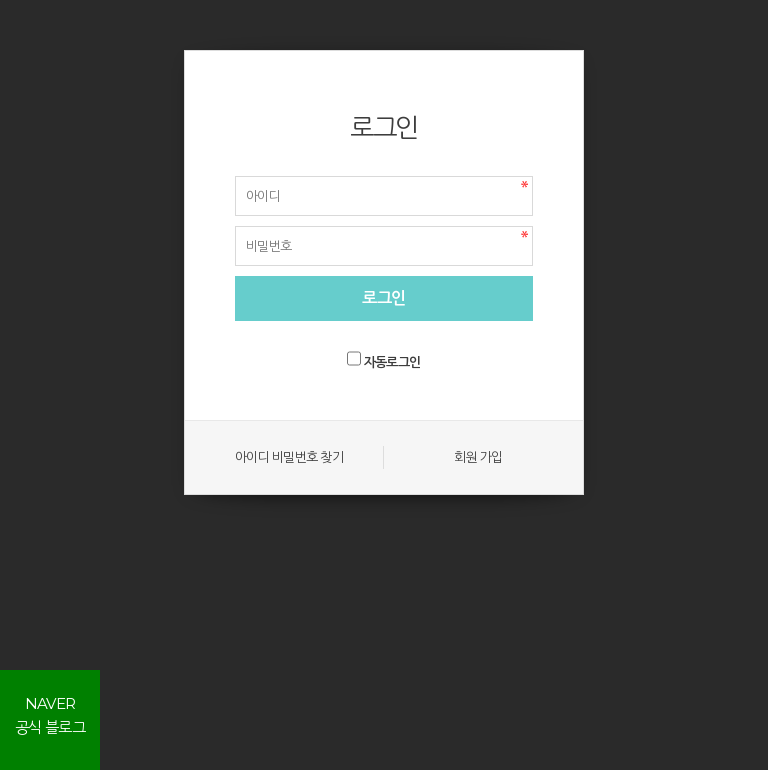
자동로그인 (392, 362)
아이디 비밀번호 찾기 (289, 457)
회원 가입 (478, 457)
